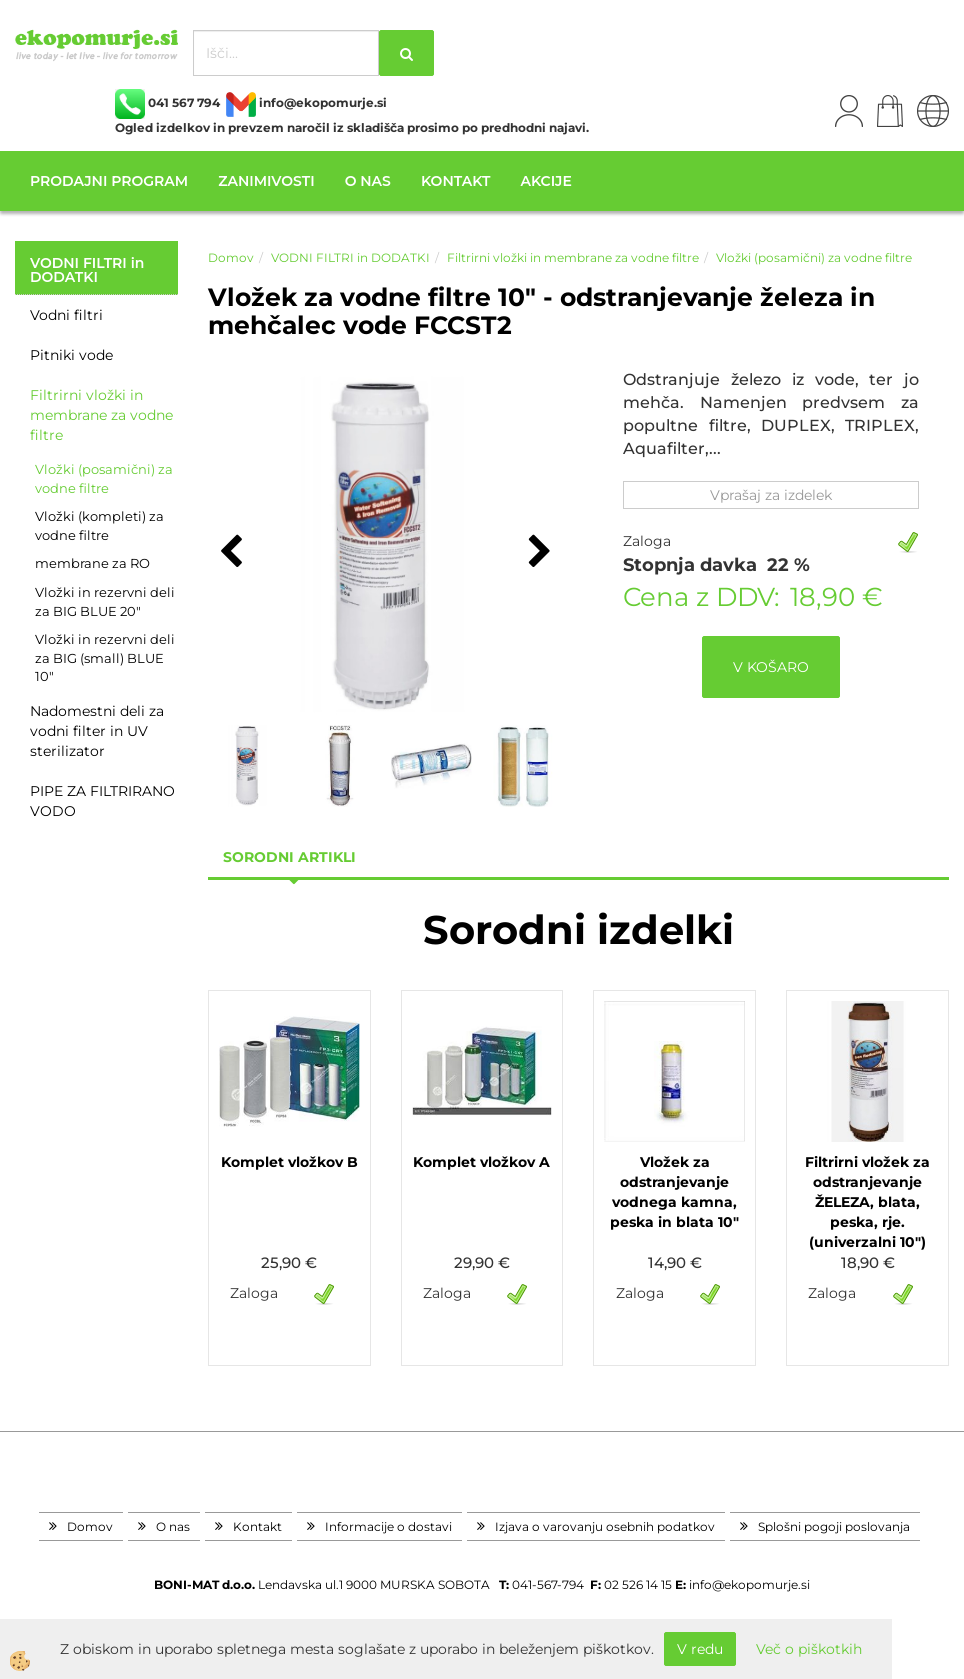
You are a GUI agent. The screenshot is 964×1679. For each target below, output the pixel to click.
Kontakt (455, 181)
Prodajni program (109, 181)
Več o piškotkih (809, 1649)
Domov (231, 257)
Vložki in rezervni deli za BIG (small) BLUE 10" (105, 657)
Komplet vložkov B (289, 1162)
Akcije (545, 181)
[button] (537, 553)
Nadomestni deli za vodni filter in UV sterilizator (97, 731)
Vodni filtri (66, 315)
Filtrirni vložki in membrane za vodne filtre (101, 415)
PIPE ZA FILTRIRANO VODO (102, 801)
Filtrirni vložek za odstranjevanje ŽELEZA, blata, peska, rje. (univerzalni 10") (867, 1202)
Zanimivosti (266, 181)
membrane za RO (92, 563)
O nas (368, 181)
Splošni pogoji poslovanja (834, 1526)
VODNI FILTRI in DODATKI (350, 257)
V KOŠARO (771, 667)
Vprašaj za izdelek (771, 495)
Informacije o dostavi (388, 1526)
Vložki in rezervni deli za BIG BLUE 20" (105, 601)
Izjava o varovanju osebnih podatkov (605, 1526)
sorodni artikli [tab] (289, 857)
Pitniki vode (71, 355)
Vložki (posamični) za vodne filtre (104, 478)
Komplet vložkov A (481, 1162)
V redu (700, 1649)
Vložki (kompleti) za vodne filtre (99, 525)
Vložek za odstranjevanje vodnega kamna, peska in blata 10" (674, 1192)
